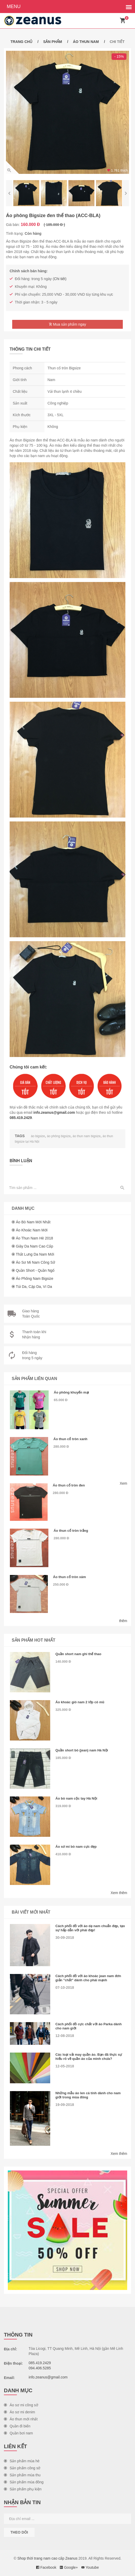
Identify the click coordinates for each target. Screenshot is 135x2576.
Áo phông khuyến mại (71, 1392)
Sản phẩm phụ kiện (23, 2489)
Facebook (46, 2567)
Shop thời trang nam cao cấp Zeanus (47, 2558)
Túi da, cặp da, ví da (34, 1286)
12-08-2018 (64, 2036)
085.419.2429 (21, 1118)
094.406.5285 (40, 2368)
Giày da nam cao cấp (34, 1246)
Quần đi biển (17, 2426)
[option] (67, 112)
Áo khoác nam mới (32, 1230)
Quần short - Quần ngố (35, 1270)
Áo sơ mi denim (19, 2412)
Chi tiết (59, 279)
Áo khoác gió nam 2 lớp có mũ (79, 1702)
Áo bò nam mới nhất (33, 1222)
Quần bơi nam (18, 2433)
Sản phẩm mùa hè (22, 2461)
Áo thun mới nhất (20, 2419)
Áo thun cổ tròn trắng (71, 1531)
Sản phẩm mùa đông (23, 2482)
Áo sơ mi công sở (21, 2405)
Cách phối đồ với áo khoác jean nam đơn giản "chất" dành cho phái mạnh (88, 1978)
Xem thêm (119, 1893)
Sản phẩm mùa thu (22, 2475)
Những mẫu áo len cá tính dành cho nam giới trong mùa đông (88, 2095)
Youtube (90, 2567)
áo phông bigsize (59, 1136)
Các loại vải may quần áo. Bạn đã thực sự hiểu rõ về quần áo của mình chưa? (88, 2057)
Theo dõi (19, 2532)
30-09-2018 (64, 1937)
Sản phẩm (52, 42)
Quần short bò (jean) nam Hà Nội (81, 1750)
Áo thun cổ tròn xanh (70, 1439)
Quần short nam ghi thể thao (78, 1654)
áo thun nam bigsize (86, 1136)
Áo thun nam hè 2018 (34, 1238)
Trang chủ (21, 42)
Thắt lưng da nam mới (35, 1254)
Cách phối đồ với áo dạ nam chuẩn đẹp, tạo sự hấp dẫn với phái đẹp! (90, 1928)
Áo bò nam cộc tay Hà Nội (76, 1798)
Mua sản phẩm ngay (67, 324)
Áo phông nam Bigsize (34, 1278)
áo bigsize (38, 1136)
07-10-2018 (64, 1987)
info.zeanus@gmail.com (54, 1112)
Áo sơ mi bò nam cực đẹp (76, 1847)
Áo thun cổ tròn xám (69, 1577)
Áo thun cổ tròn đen (69, 1485)
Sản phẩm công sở (22, 2468)
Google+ (69, 2567)
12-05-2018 (64, 2066)
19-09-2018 (64, 2105)
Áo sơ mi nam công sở (35, 1262)
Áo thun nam (86, 42)
